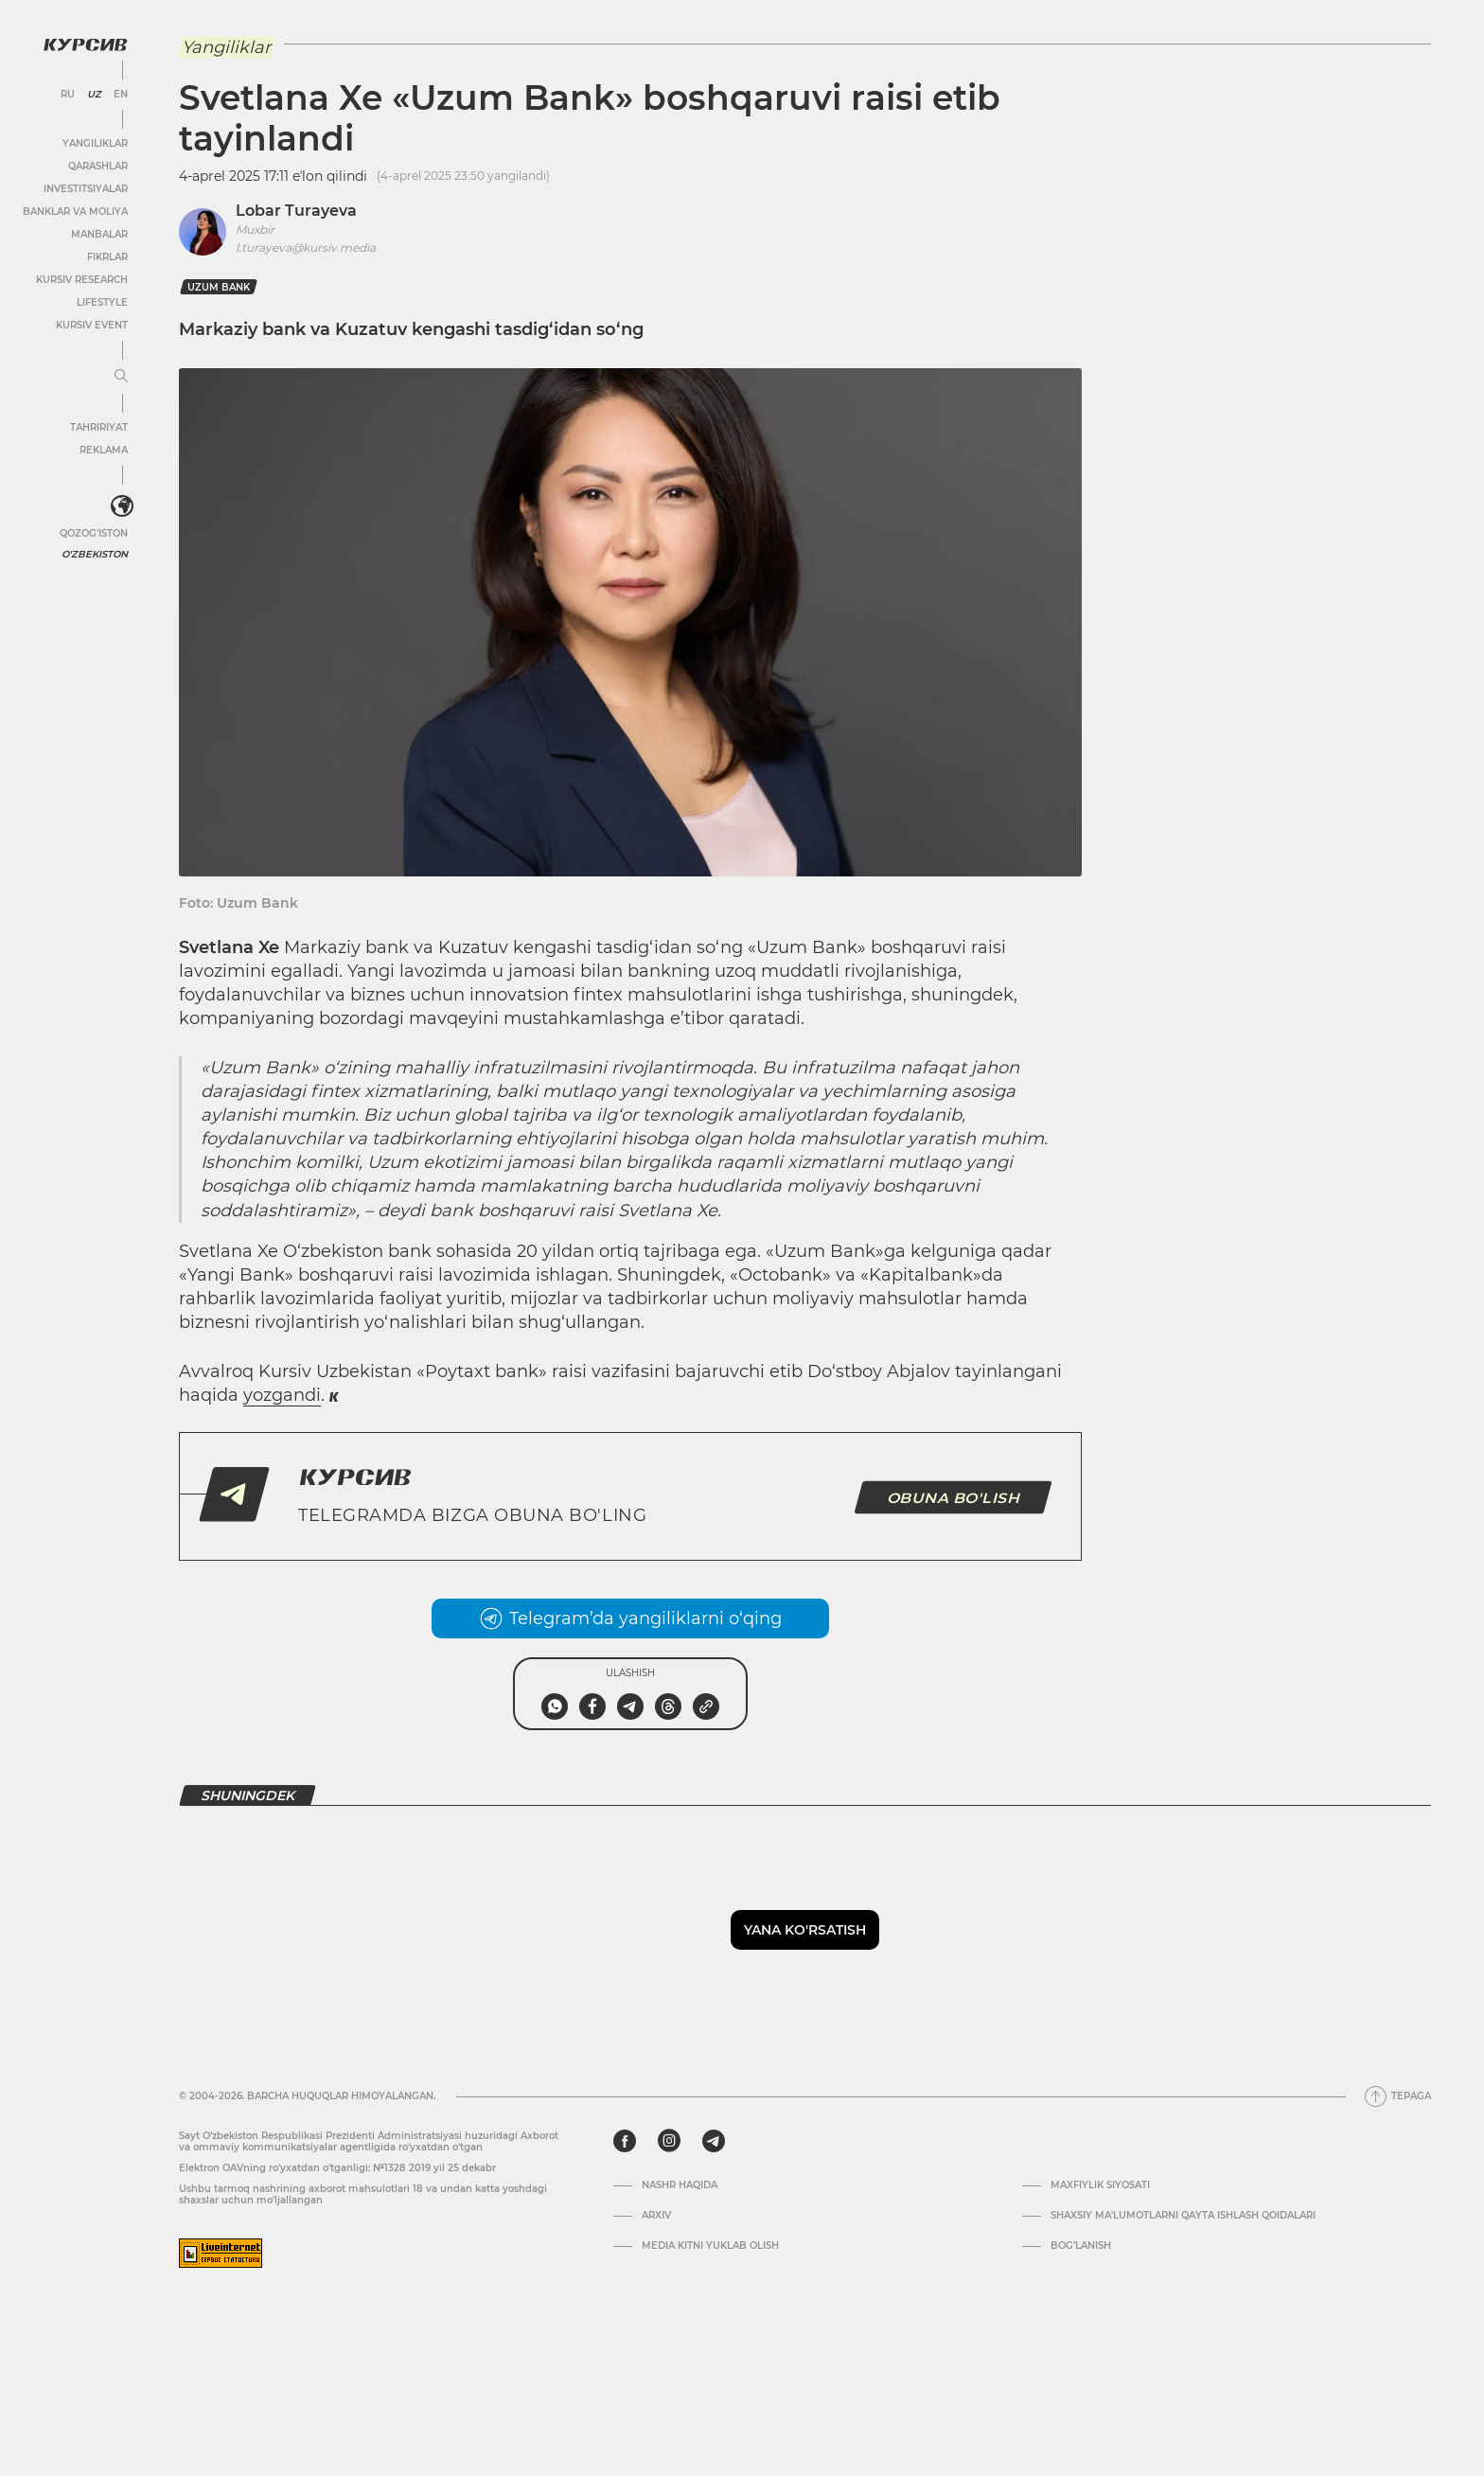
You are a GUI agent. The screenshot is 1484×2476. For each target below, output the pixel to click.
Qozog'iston (94, 533)
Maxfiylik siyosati (1100, 2185)
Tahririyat (99, 427)
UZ (94, 94)
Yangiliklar (95, 143)
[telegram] (713, 2141)
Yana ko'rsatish (805, 1929)
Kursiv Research (82, 280)
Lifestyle (102, 302)
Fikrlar (107, 257)
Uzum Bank (218, 287)
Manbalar (99, 234)
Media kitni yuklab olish (710, 2246)
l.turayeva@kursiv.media (306, 247)
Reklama (104, 450)
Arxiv (656, 2215)
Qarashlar (98, 166)
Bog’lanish (1081, 2246)
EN (121, 94)
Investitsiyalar (86, 189)
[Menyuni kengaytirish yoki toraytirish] (121, 376)
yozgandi (282, 1395)
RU (68, 94)
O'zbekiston (95, 554)
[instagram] (669, 2141)
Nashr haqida (679, 2185)
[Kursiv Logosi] (85, 44)
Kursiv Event (92, 325)
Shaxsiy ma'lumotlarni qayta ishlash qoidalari (1183, 2215)
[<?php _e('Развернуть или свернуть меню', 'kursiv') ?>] (122, 506)
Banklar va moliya (75, 211)
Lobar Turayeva (296, 211)
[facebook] (624, 2141)
